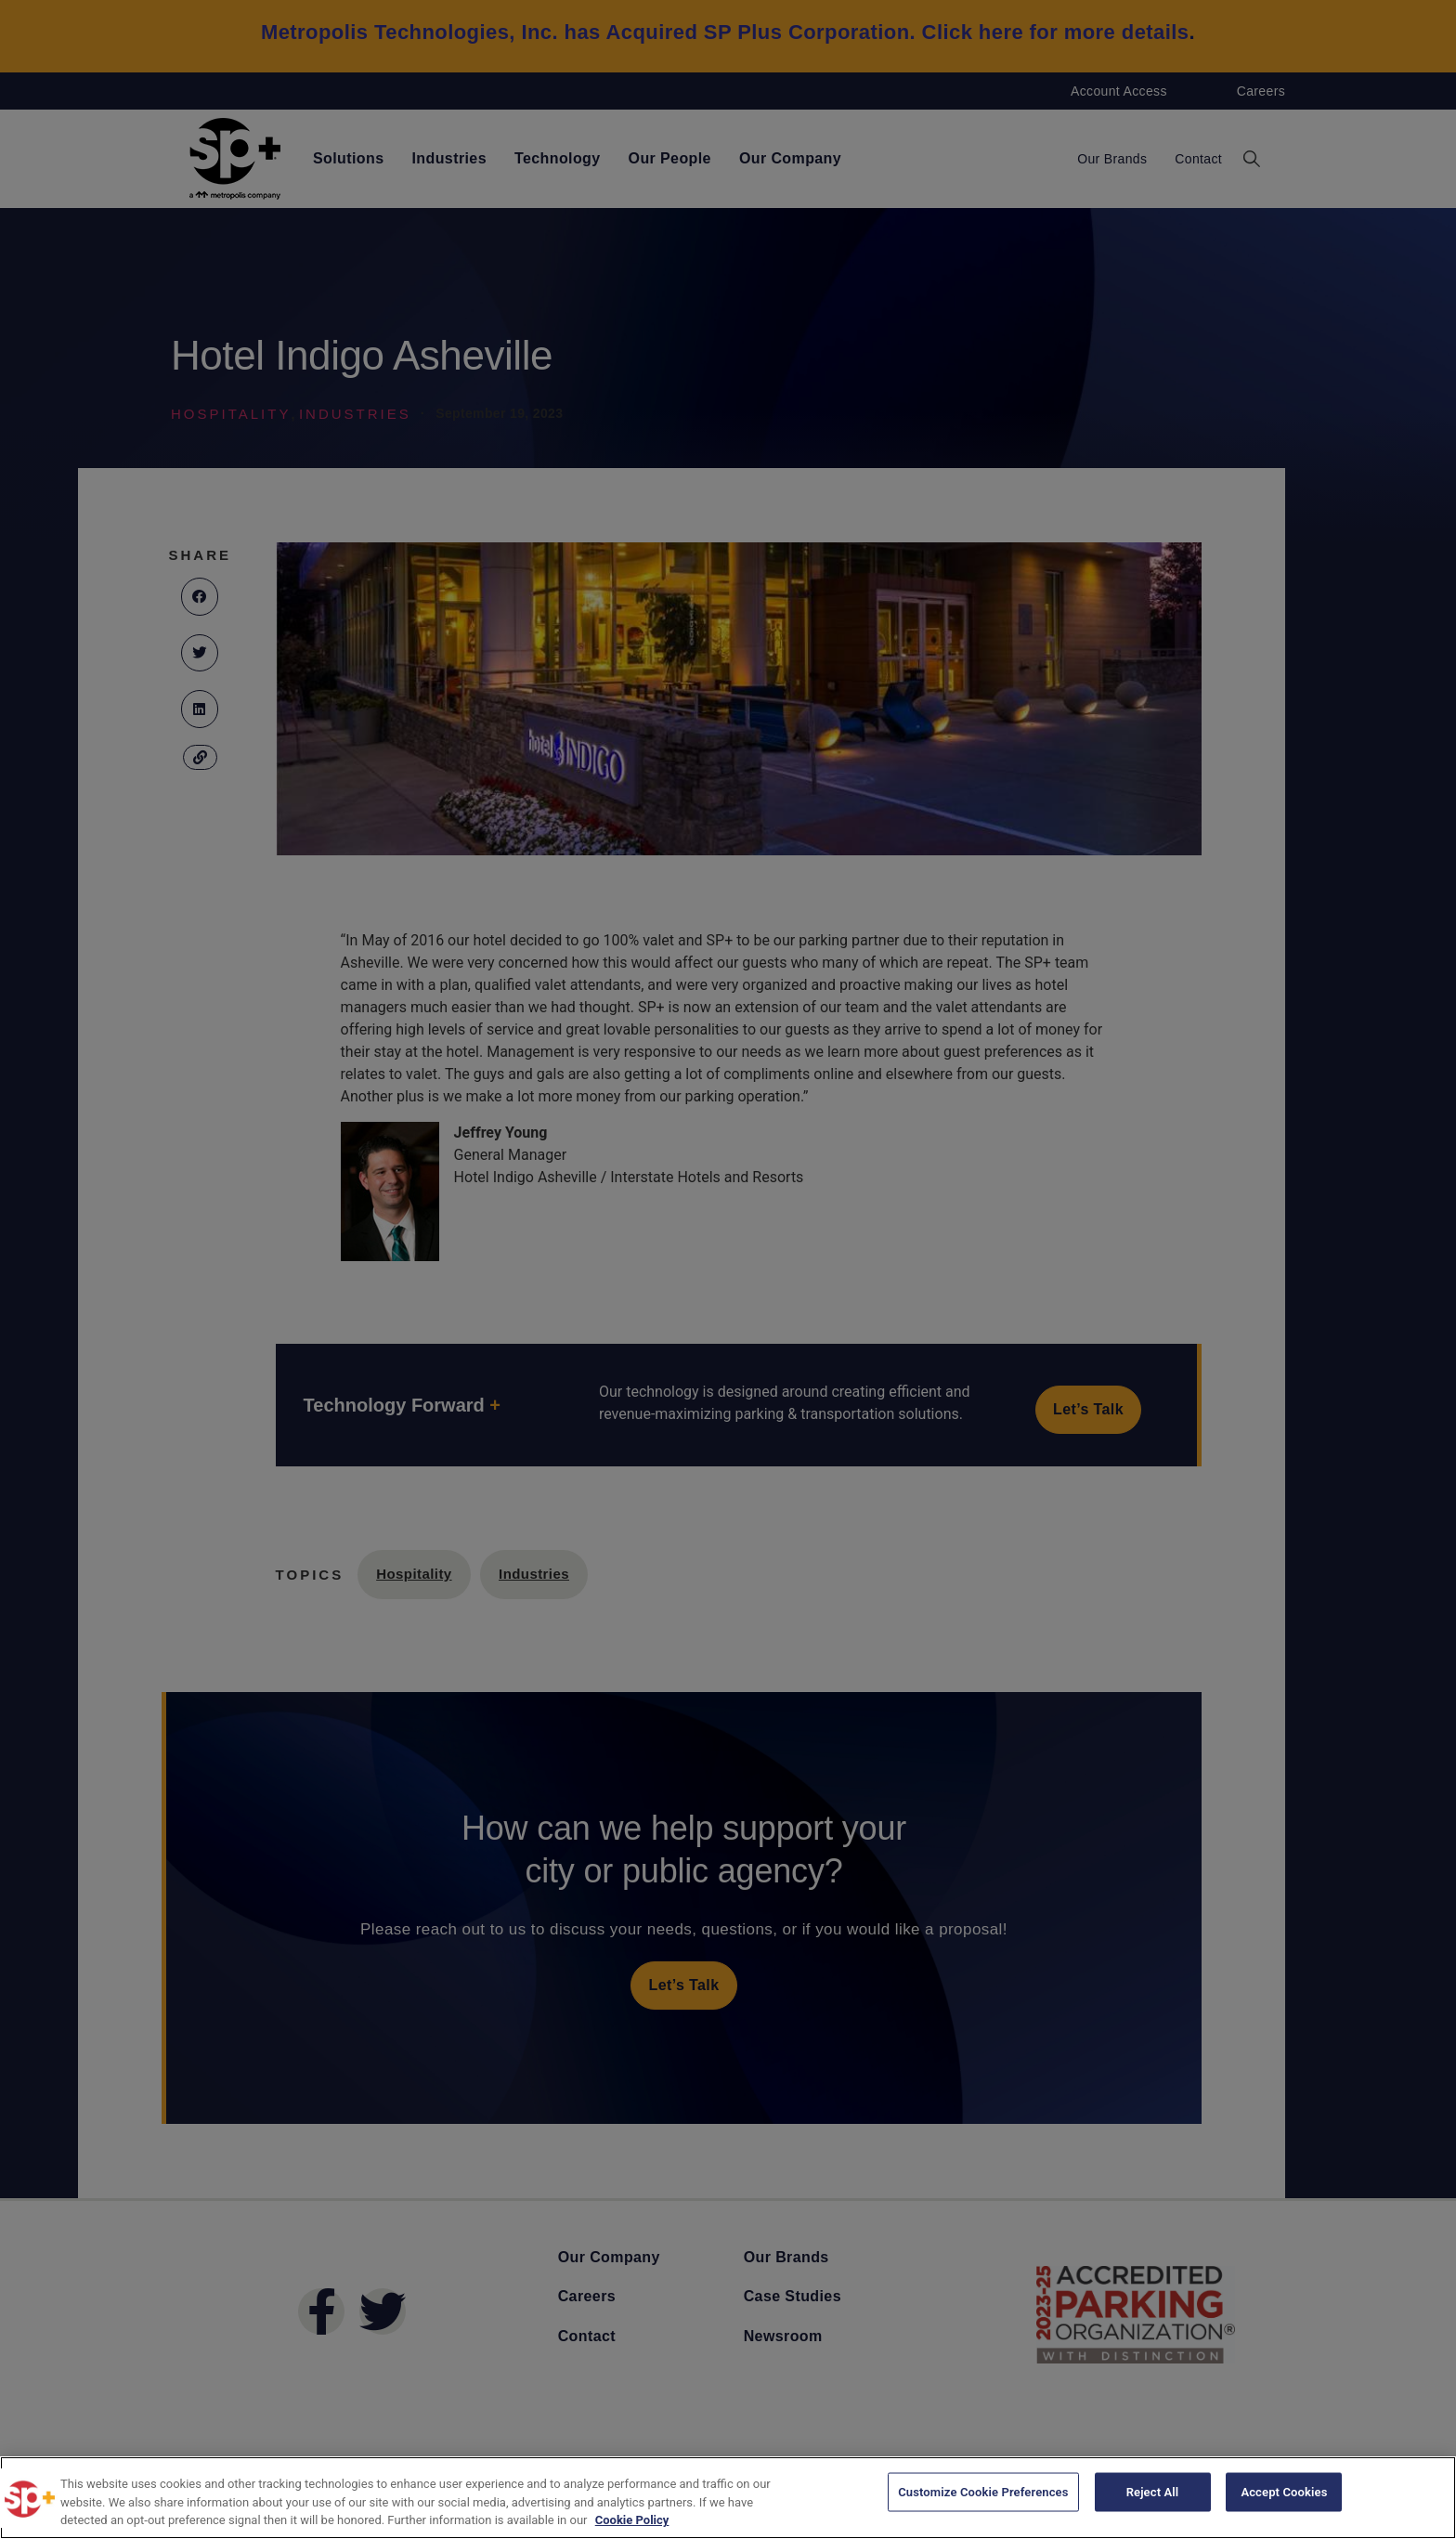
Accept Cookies (1284, 2496)
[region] (728, 2497)
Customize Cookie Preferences (983, 2496)
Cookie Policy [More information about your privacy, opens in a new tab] (632, 2520)
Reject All (1152, 2496)
